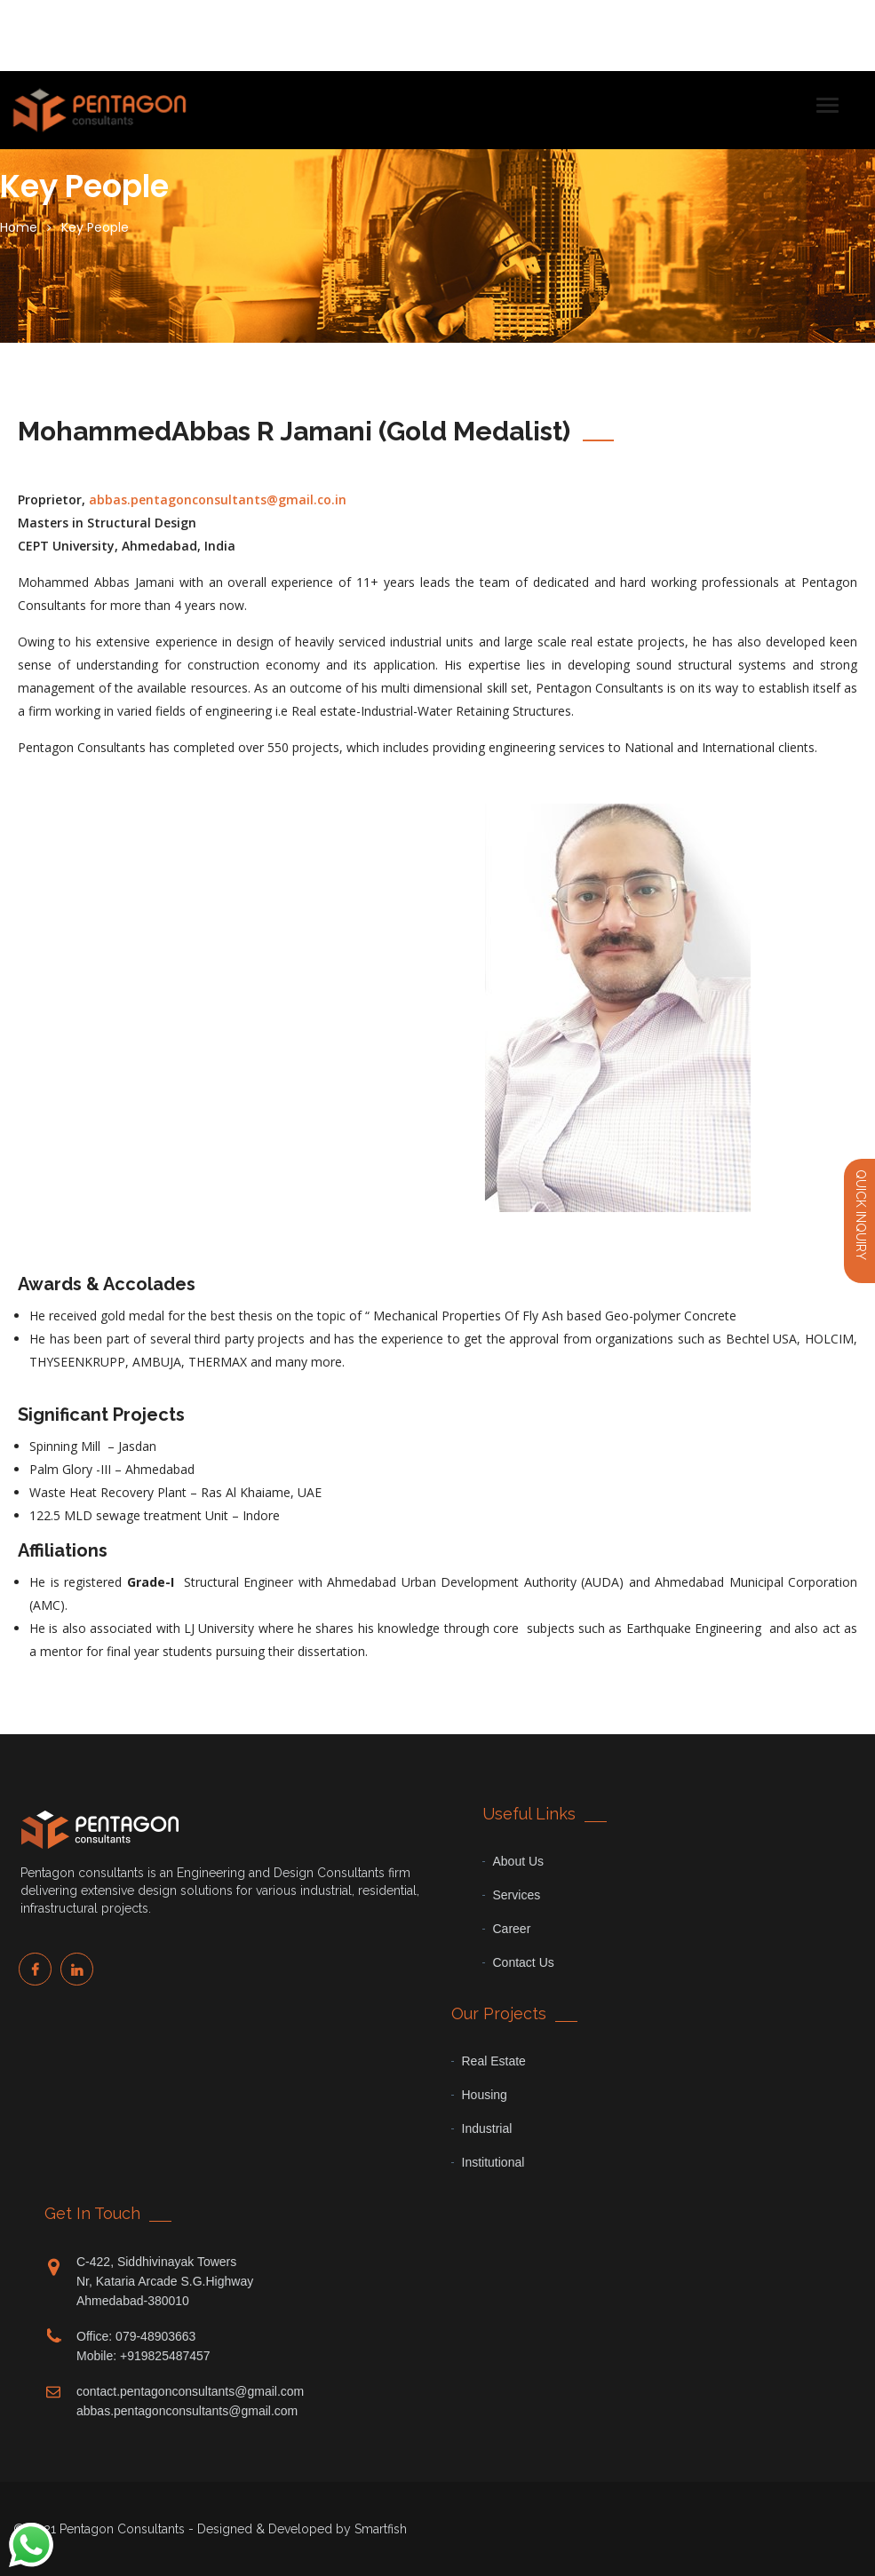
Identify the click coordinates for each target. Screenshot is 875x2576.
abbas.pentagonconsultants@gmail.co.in (217, 499)
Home (18, 227)
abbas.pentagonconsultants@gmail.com (187, 2411)
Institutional (493, 2162)
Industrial (487, 2128)
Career (512, 1929)
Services (517, 1895)
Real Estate (494, 2061)
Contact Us (523, 1962)
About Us (519, 1861)
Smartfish (380, 2529)
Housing (484, 2095)
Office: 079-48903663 (135, 2336)
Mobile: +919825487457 (143, 2356)
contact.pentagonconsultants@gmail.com (190, 2391)
